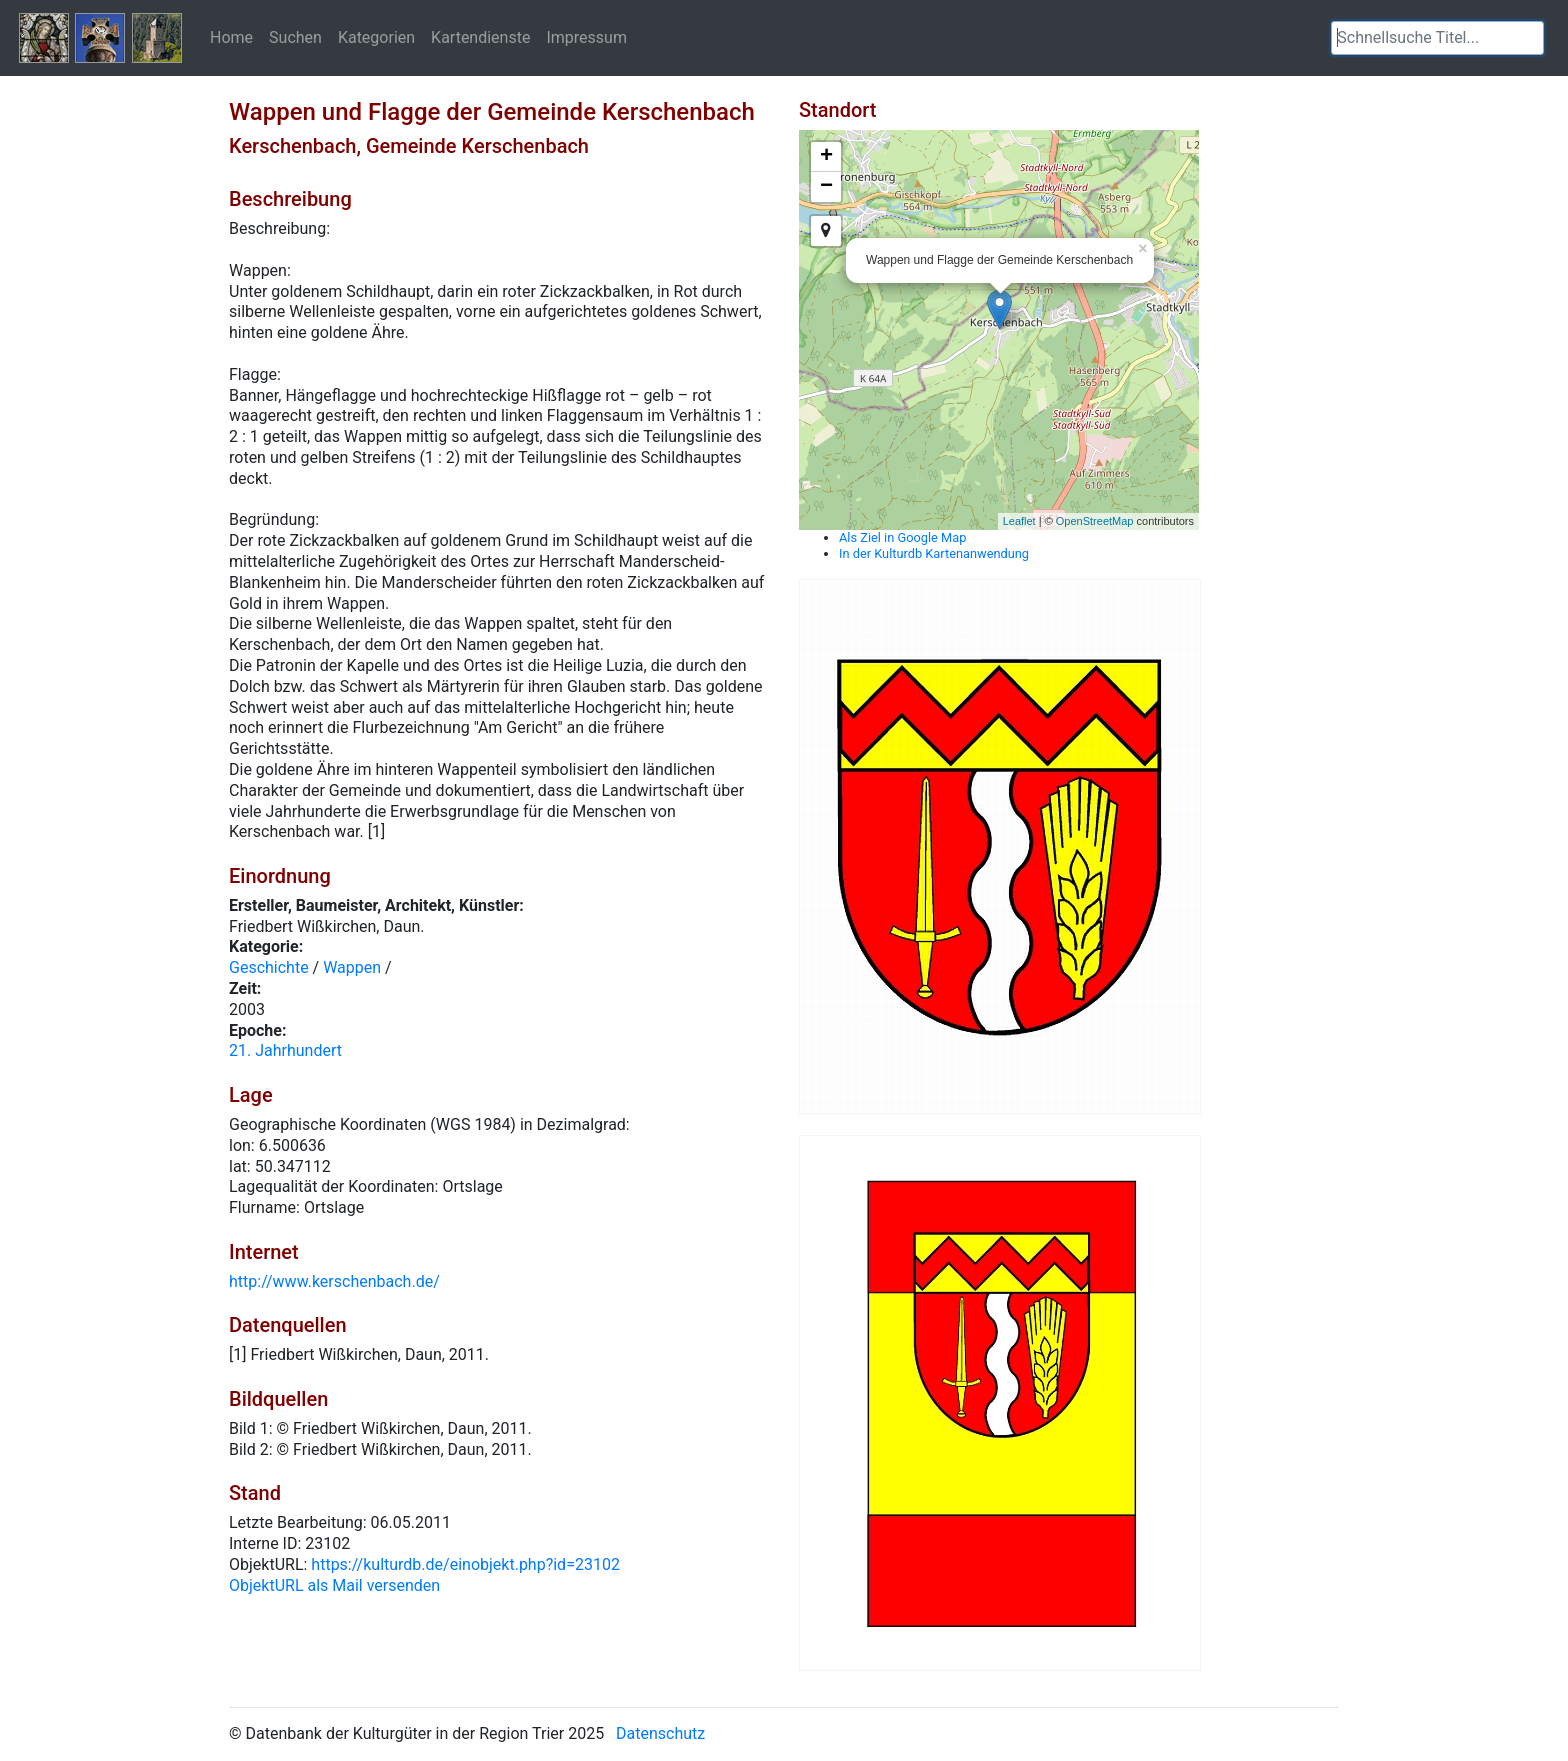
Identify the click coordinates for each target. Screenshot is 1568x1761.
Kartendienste (480, 37)
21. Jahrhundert (285, 1050)
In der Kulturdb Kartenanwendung (934, 553)
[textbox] (1437, 38)
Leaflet (1019, 521)
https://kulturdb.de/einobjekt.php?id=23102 (465, 1564)
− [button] (826, 187)
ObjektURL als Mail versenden (334, 1585)
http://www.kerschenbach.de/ (334, 1281)
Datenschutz (660, 1733)
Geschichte (269, 967)
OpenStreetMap (1095, 521)
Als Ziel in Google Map (902, 537)
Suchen (295, 37)
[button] (1529, 38)
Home (231, 37)
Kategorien (376, 37)
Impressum (586, 37)
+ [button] (826, 157)
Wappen (352, 967)
